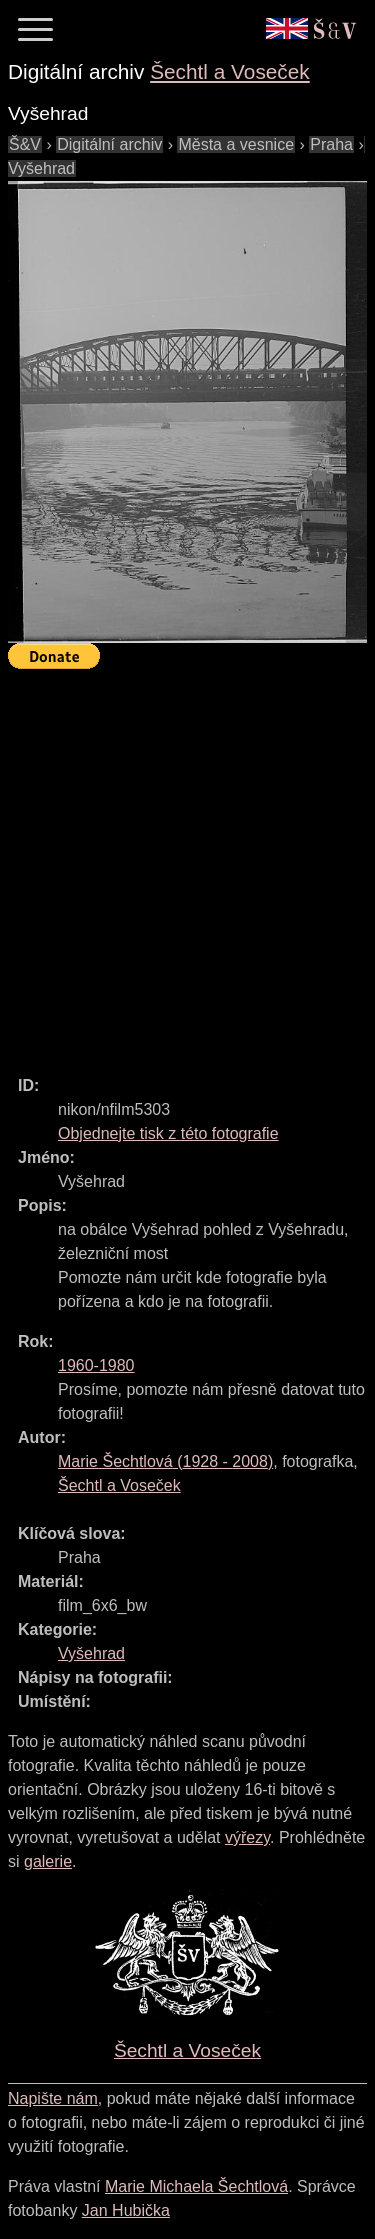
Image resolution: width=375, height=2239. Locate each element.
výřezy (247, 1837)
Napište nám (53, 2098)
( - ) (165, 1461)
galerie (48, 1861)
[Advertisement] (187, 863)
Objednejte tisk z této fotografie (168, 1133)
